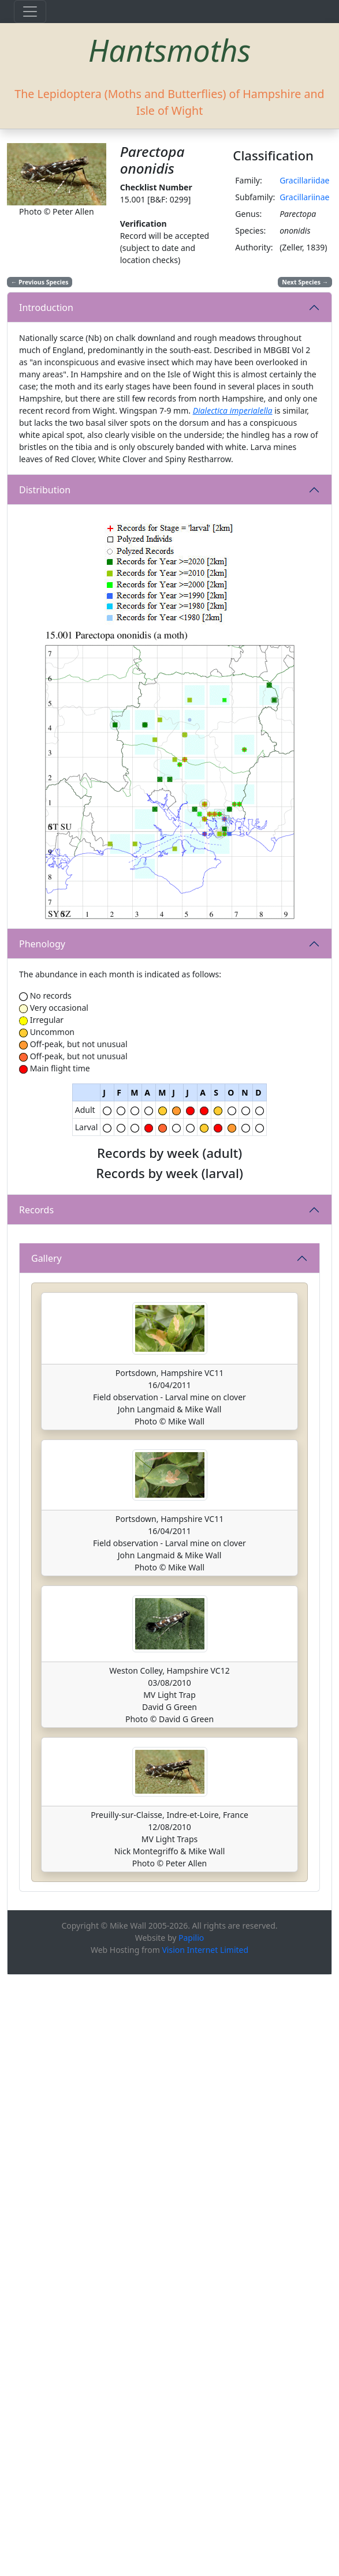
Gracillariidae (304, 180)
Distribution (44, 489)
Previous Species (40, 282)
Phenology (42, 944)
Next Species (305, 282)
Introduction (46, 307)
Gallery (46, 1859)
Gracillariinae (304, 197)
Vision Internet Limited (205, 2550)
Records (36, 1510)
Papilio (191, 2538)
